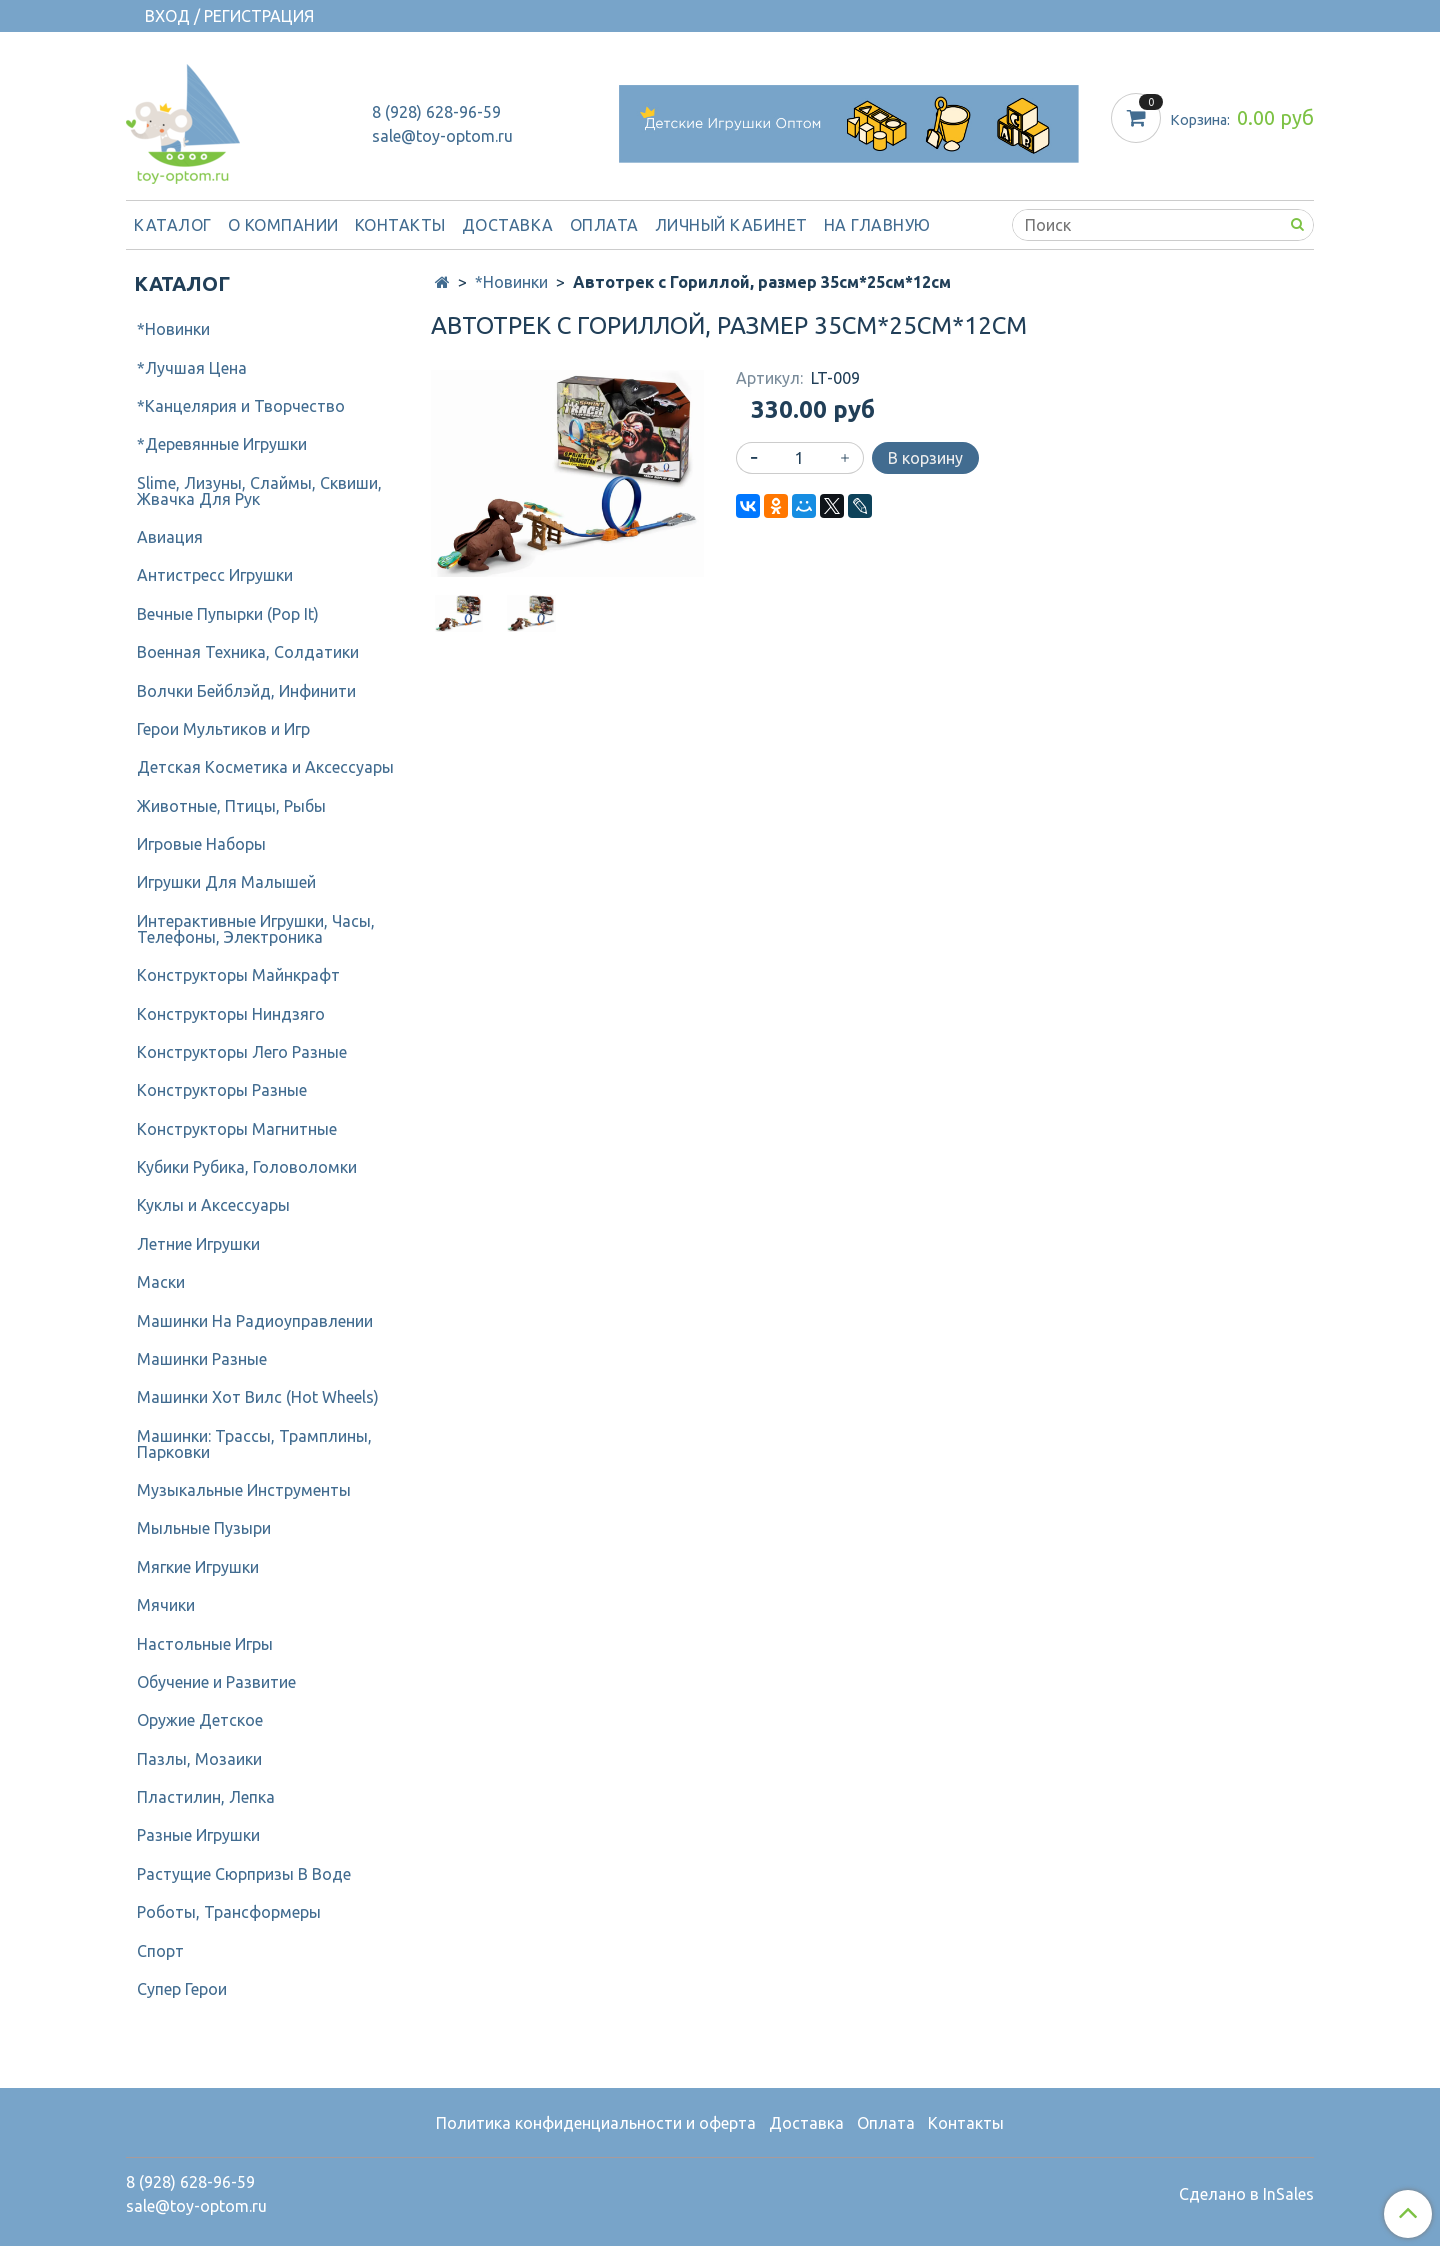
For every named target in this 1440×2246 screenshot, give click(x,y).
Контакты (400, 225)
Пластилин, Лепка (206, 1797)
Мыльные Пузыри (204, 1528)
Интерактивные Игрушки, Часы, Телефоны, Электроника (256, 929)
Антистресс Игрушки (215, 575)
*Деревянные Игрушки (222, 444)
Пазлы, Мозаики (199, 1759)
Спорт (160, 1951)
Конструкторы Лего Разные (242, 1052)
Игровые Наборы (201, 844)
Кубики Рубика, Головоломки (247, 1167)
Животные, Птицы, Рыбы (231, 806)
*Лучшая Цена (192, 368)
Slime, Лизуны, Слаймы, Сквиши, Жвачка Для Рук (259, 491)
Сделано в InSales (1246, 2194)
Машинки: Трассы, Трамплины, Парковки (254, 1444)
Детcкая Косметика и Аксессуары (265, 767)
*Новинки (511, 282)
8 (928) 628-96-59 (436, 112)
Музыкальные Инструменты (244, 1490)
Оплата (604, 225)
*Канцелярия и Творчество (241, 406)
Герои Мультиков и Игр (223, 729)
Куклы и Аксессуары (213, 1205)
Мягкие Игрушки (198, 1567)
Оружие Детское (200, 1720)
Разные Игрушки (198, 1835)
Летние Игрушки (198, 1244)
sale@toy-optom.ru (442, 136)
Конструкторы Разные (222, 1090)
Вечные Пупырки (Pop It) (228, 614)
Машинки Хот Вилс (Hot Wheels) (258, 1397)
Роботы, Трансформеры (229, 1912)
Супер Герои (182, 1989)
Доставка (508, 225)
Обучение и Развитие (216, 1682)
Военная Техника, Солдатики (248, 652)
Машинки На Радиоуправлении (255, 1321)
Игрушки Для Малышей (226, 882)
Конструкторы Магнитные (237, 1129)
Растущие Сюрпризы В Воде (244, 1874)
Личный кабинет (731, 225)
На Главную (877, 225)
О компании (283, 225)
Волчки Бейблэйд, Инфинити (246, 691)
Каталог (173, 225)
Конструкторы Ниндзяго (231, 1014)
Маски (161, 1282)
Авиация (170, 537)
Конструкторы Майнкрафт (238, 975)
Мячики (166, 1605)
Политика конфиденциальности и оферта (596, 2123)
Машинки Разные (202, 1359)
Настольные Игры (205, 1644)
